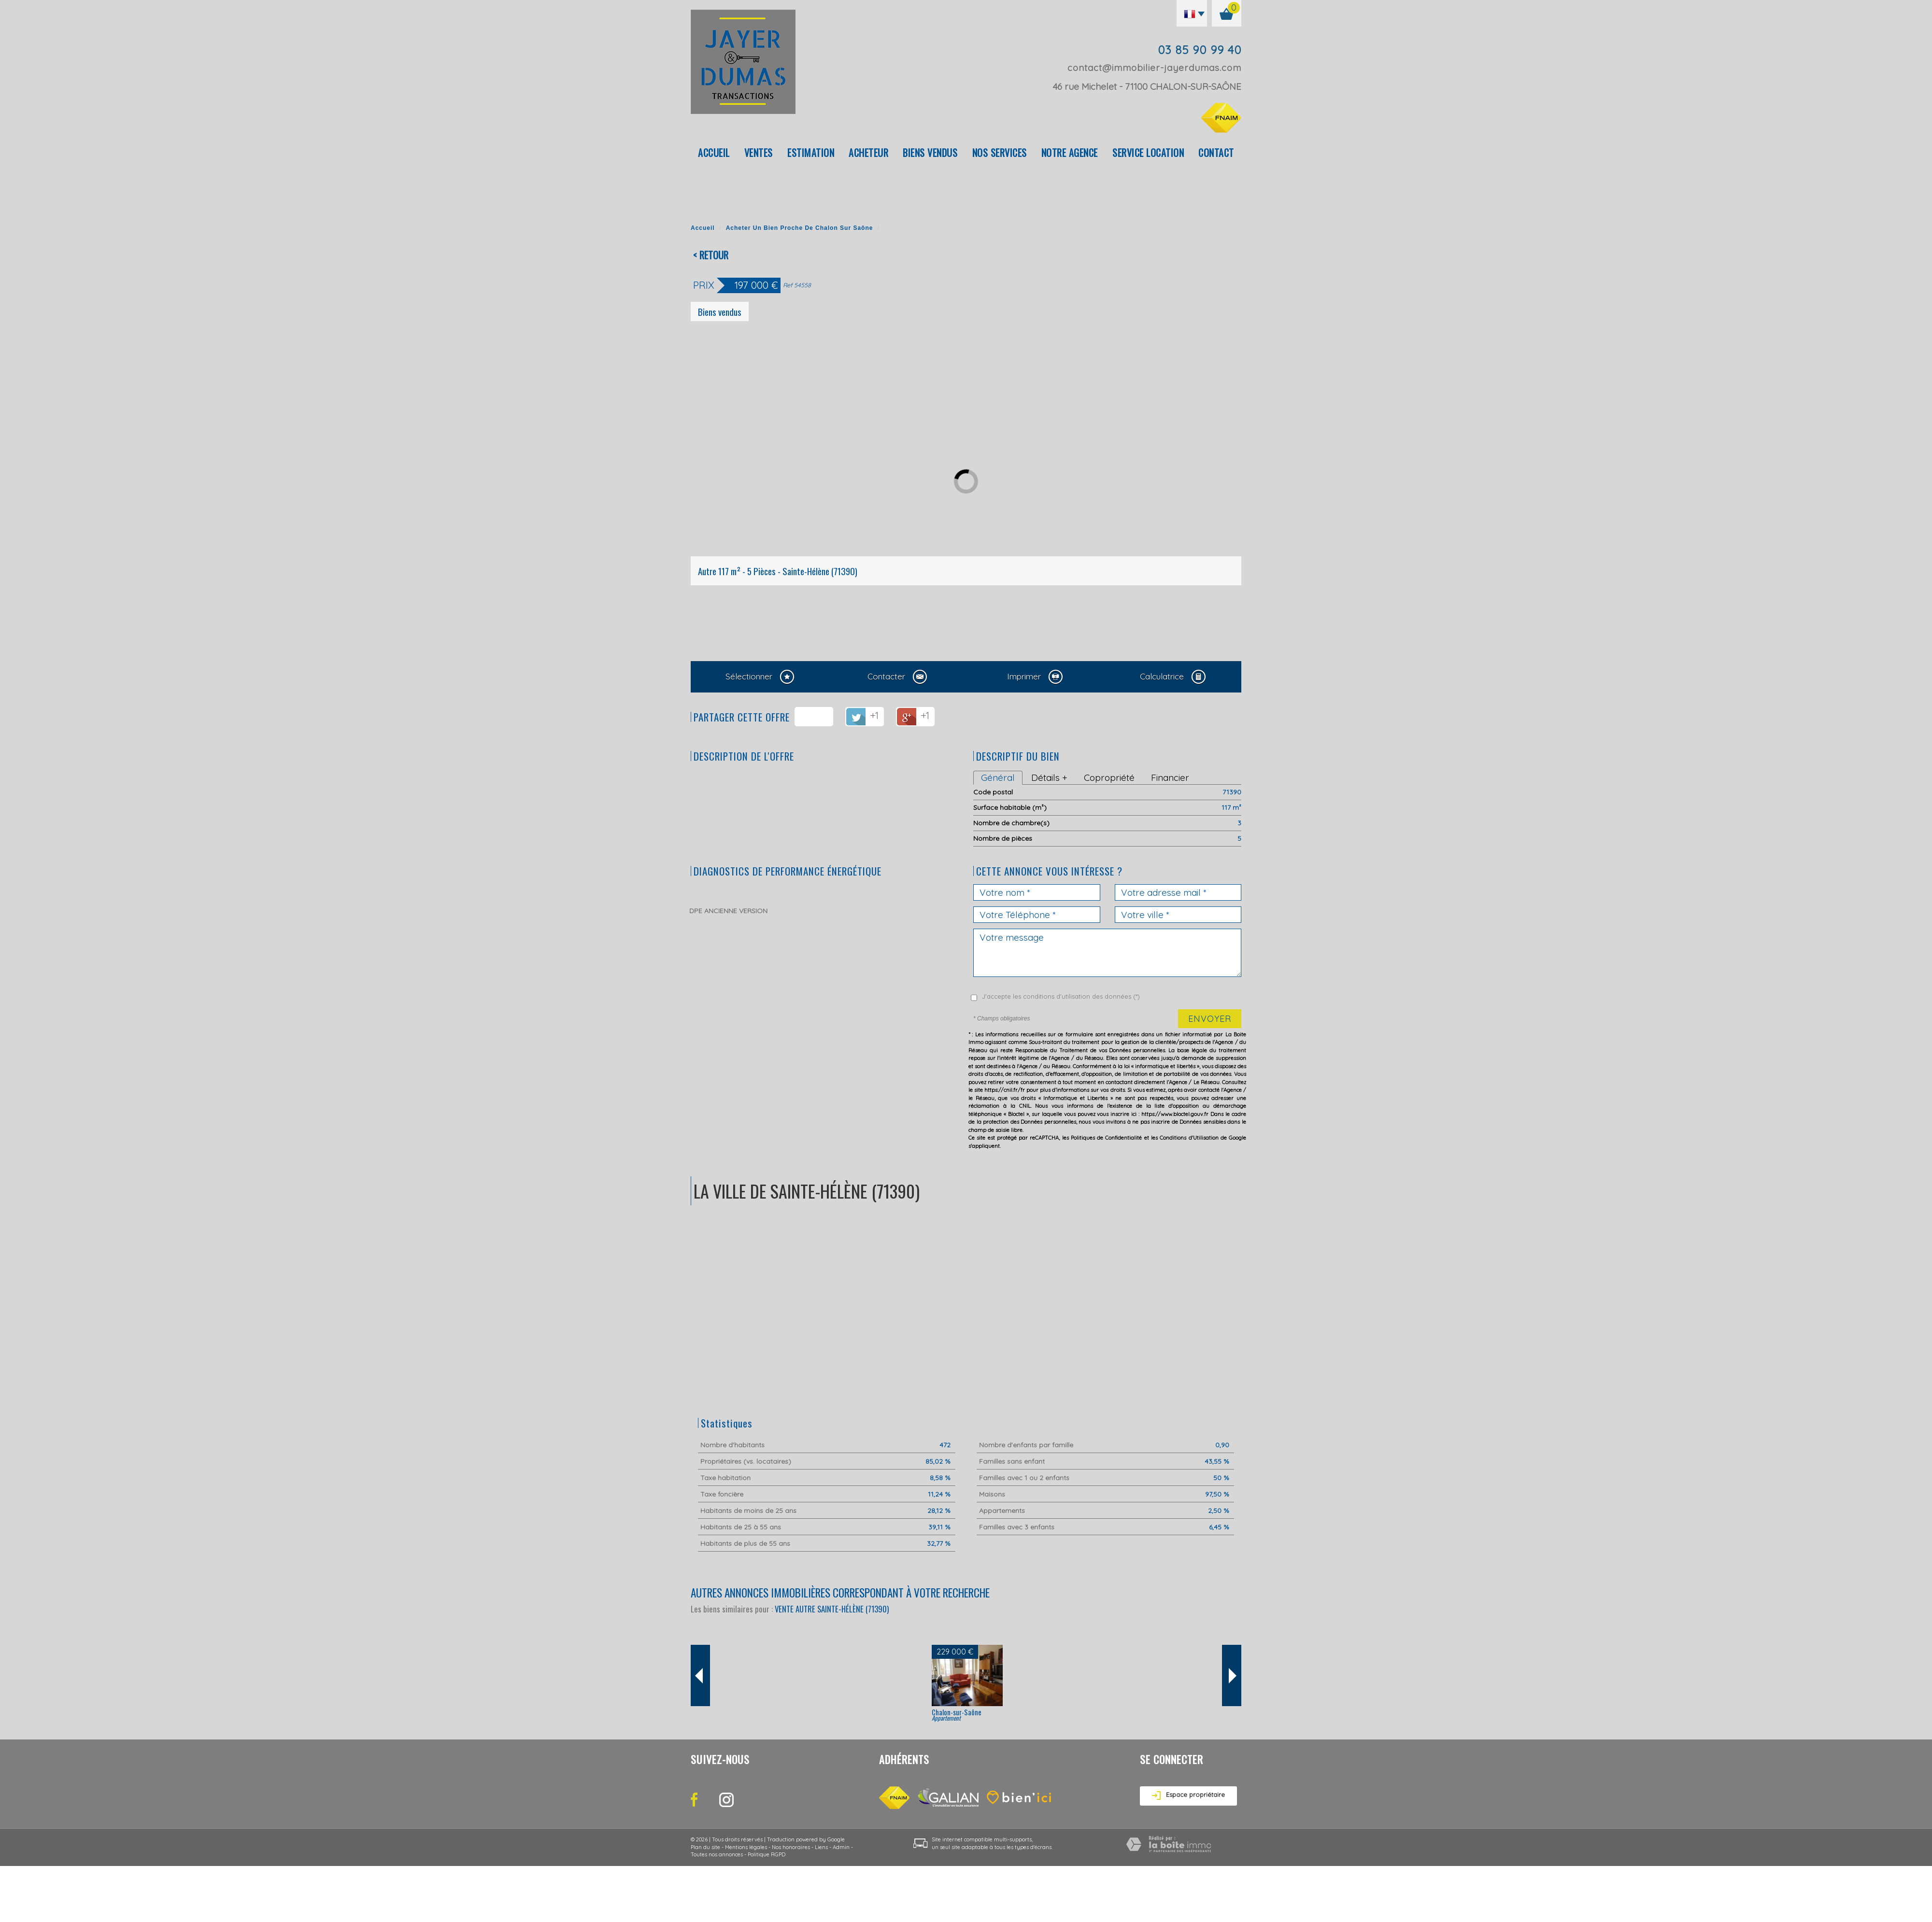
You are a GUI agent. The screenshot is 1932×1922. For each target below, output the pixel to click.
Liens (821, 1847)
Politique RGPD (766, 1854)
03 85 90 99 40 (1199, 49)
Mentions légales (746, 1847)
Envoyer (1209, 1018)
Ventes (758, 152)
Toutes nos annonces (717, 1854)
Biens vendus (930, 152)
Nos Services (999, 152)
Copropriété (1109, 777)
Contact (1216, 152)
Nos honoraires (791, 1847)
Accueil (714, 152)
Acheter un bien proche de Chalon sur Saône (799, 228)
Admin (841, 1847)
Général (998, 777)
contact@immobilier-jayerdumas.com (1154, 67)
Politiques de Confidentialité (1106, 1137)
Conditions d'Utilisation (1189, 1137)
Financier (1170, 777)
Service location (1148, 152)
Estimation (810, 152)
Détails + (1049, 777)
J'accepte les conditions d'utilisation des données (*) (1061, 996)
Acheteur (868, 152)
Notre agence (1069, 152)
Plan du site (705, 1847)
